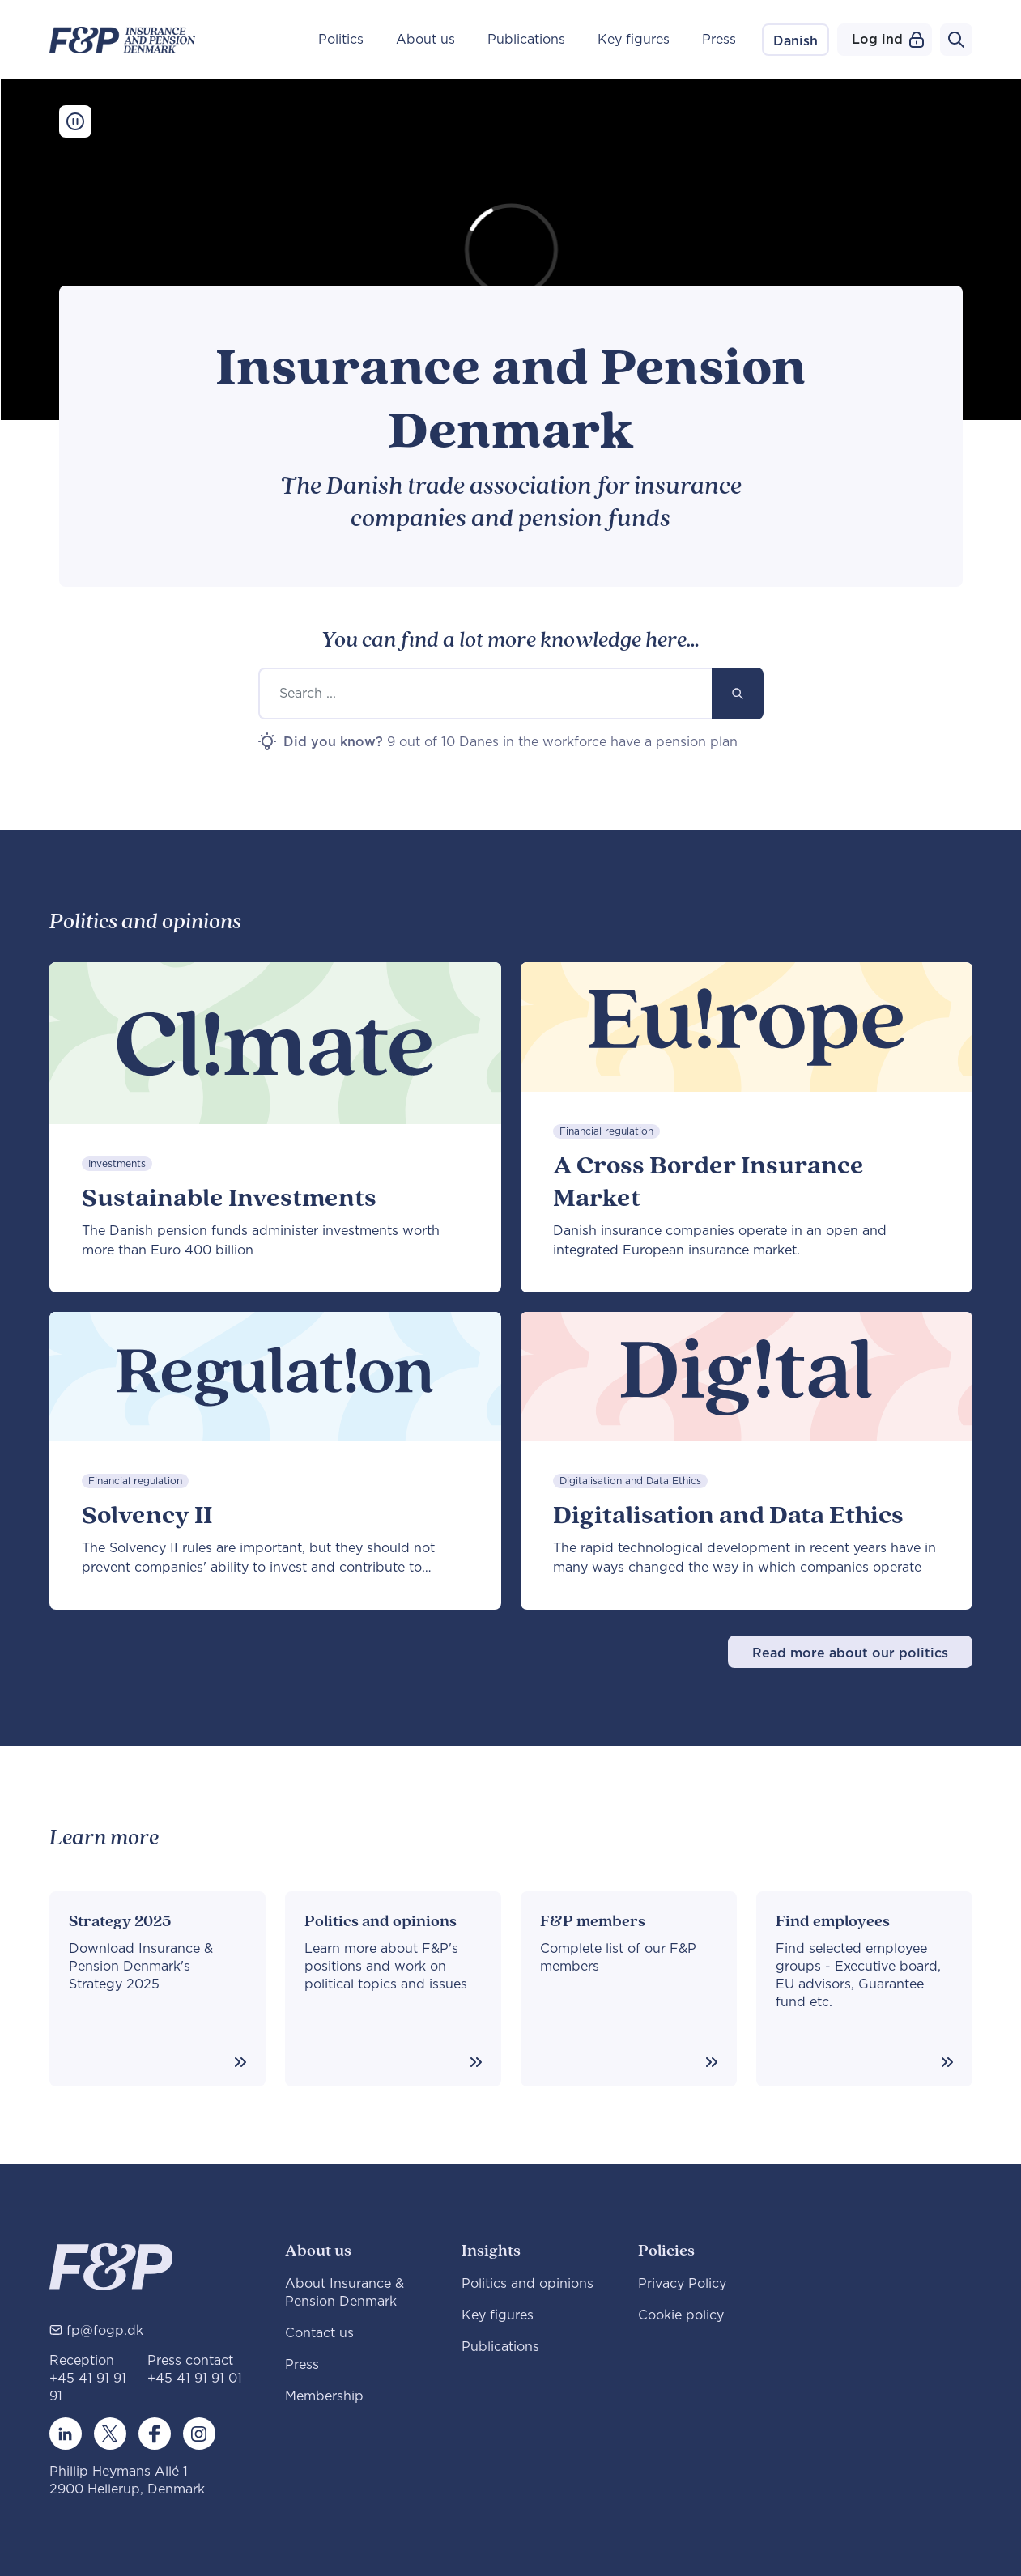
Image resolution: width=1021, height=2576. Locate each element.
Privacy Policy (682, 2283)
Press (719, 39)
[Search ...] (485, 693)
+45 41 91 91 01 (194, 2378)
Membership (324, 2396)
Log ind (888, 40)
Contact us (319, 2333)
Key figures (634, 39)
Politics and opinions (527, 2283)
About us (425, 39)
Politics (341, 39)
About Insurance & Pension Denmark (344, 2292)
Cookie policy (681, 2315)
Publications (526, 39)
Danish (795, 41)
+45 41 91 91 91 (87, 2387)
